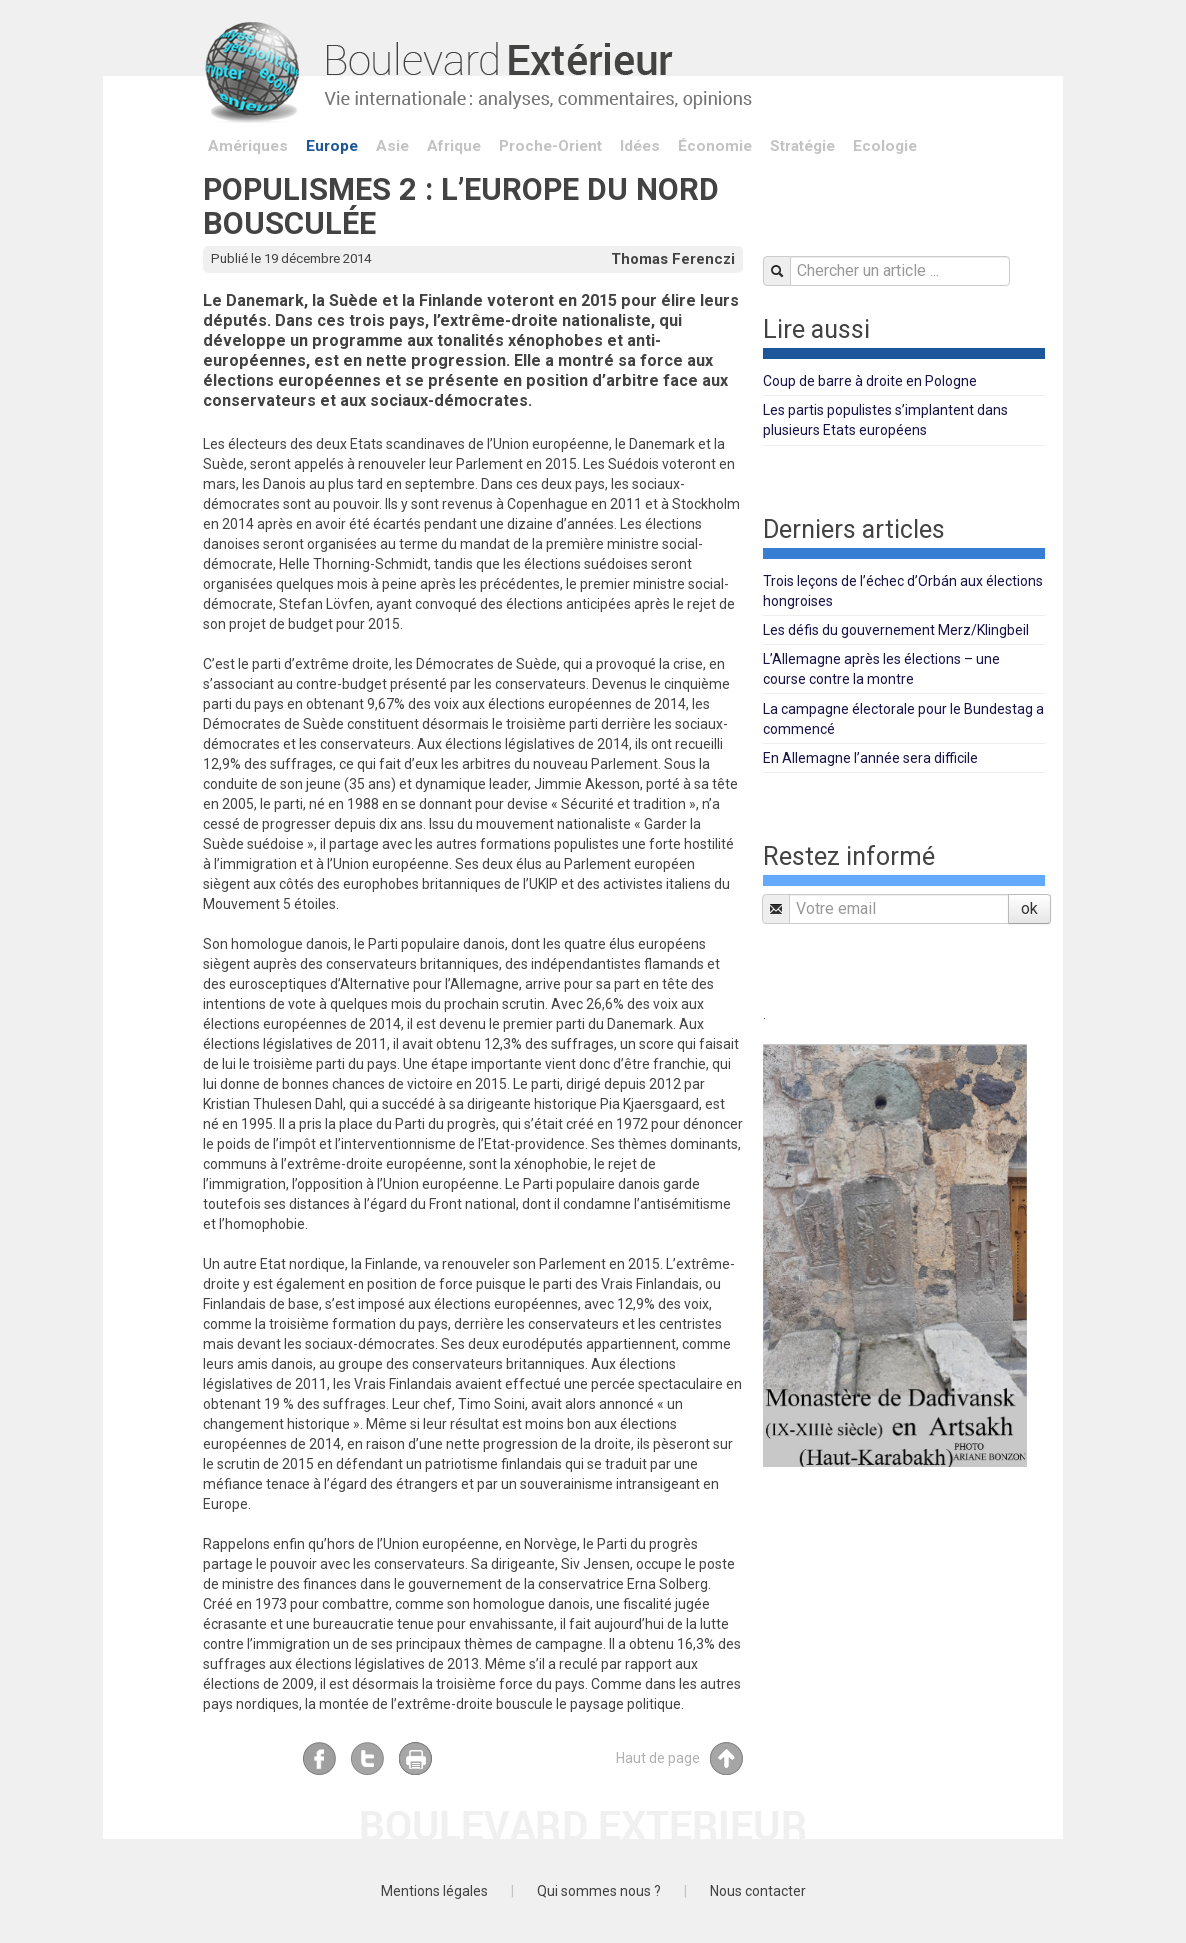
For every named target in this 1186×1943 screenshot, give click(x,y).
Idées (640, 146)
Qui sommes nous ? (599, 1891)
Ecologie (885, 146)
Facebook (319, 1758)
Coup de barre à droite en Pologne (870, 381)
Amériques (248, 146)
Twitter (367, 1758)
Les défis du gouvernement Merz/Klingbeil (896, 630)
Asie (392, 146)
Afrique (454, 146)
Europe (332, 146)
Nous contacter (758, 1891)
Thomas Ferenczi (673, 259)
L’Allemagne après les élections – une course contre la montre (881, 669)
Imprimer (415, 1758)
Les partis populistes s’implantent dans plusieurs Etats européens (885, 420)
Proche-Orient (550, 146)
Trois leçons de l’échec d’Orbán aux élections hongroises (903, 591)
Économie (715, 146)
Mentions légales (434, 1891)
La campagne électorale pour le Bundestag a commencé (903, 719)
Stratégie (802, 146)
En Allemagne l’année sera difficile (870, 758)
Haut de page (679, 1758)
